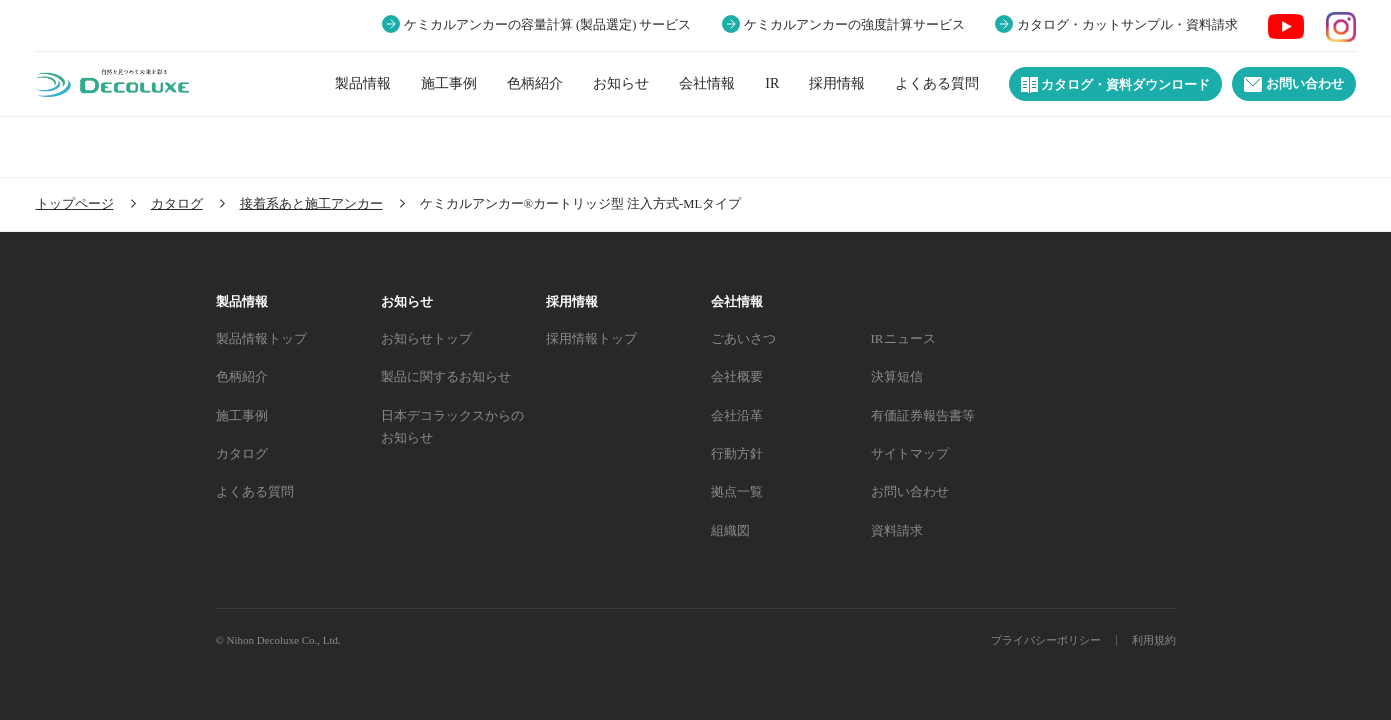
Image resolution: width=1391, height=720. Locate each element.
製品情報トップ (261, 338)
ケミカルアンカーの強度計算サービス (854, 25)
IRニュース (903, 338)
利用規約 (1154, 640)
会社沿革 (737, 415)
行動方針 (737, 453)
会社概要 (737, 376)
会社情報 (707, 83)
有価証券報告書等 (923, 415)
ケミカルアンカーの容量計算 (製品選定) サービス (548, 25)
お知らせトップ (426, 338)
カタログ (242, 453)
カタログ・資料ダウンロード (1115, 85)
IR (772, 83)
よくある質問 (937, 83)
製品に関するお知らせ (446, 376)
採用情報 (837, 83)
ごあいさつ (743, 338)
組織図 (730, 530)
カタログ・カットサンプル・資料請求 (1127, 25)
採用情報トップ (591, 338)
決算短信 (897, 376)
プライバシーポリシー (1046, 640)
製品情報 (363, 83)
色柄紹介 (535, 83)
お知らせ (621, 83)
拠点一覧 (737, 491)
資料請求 (897, 530)
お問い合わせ (1293, 84)
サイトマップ (910, 453)
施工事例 (449, 83)
